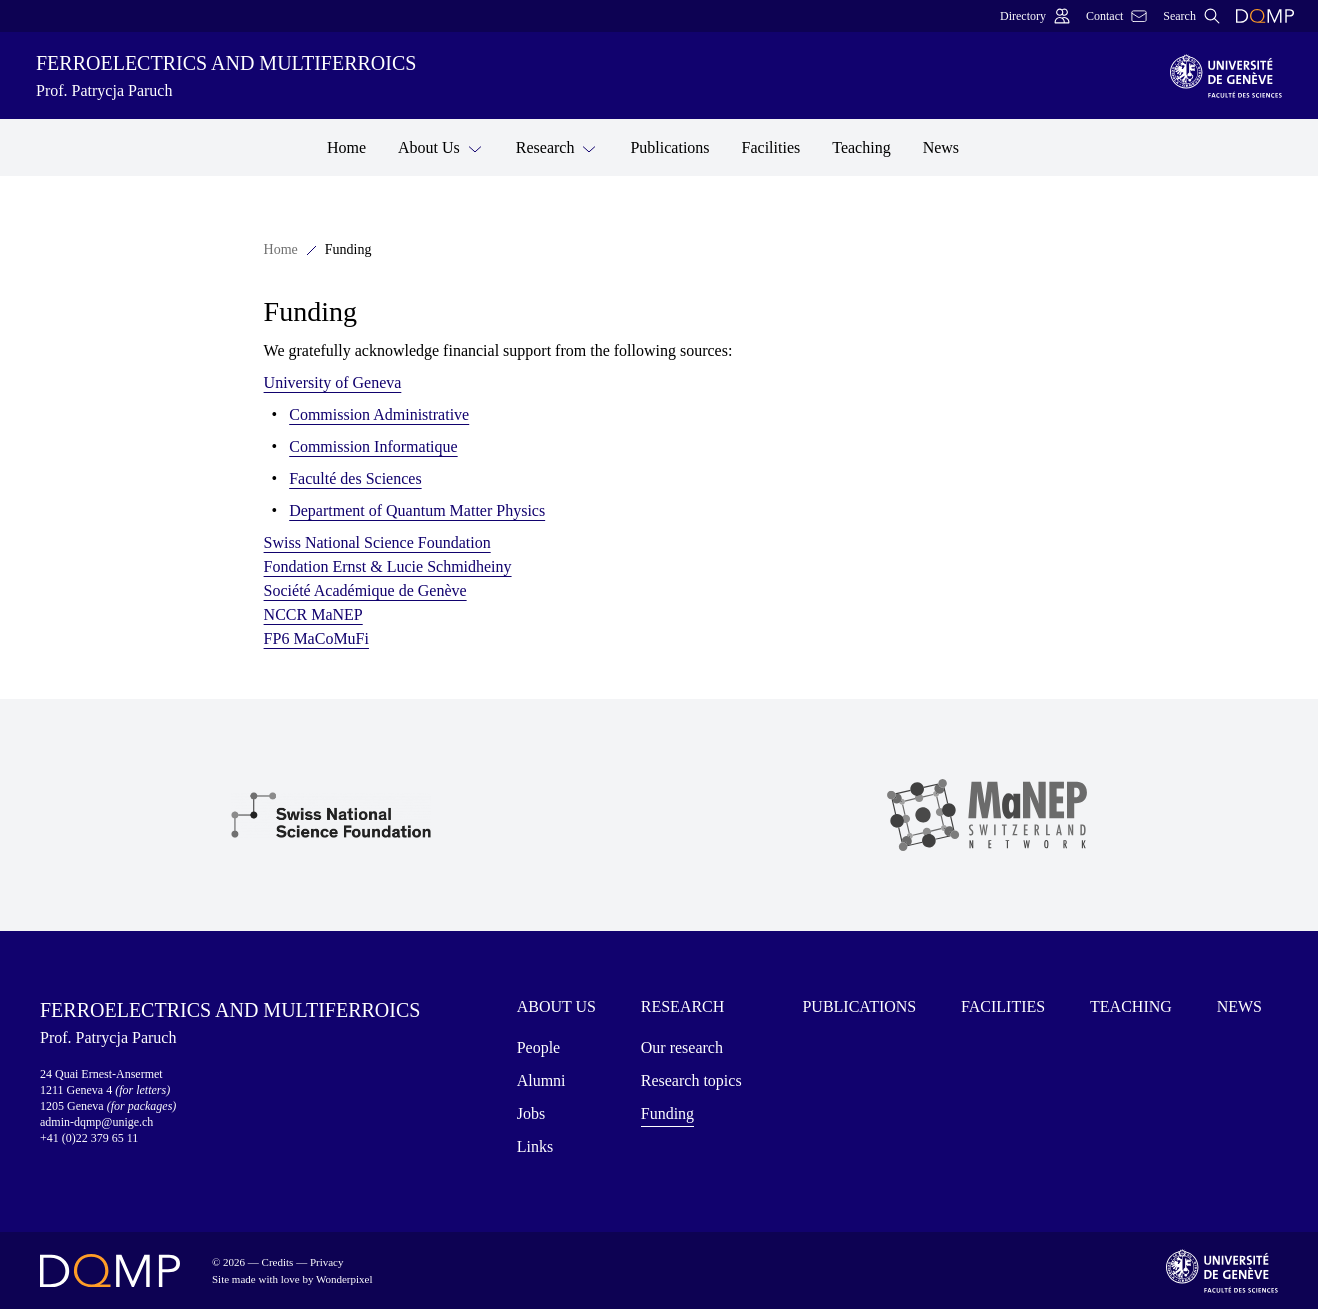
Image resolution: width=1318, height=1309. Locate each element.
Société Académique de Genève (365, 590)
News (941, 147)
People (539, 1047)
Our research (682, 1047)
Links (535, 1146)
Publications (669, 147)
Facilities (771, 147)
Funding (667, 1113)
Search (1191, 16)
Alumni (541, 1080)
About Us (441, 146)
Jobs (531, 1113)
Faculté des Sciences (355, 478)
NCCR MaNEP (313, 614)
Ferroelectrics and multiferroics (591, 77)
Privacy (327, 1262)
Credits (278, 1262)
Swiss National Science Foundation (377, 542)
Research (557, 146)
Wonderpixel (344, 1279)
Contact (1116, 16)
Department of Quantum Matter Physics (417, 510)
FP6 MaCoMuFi (316, 638)
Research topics (691, 1080)
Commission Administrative (379, 414)
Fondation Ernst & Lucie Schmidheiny (388, 566)
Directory (1035, 16)
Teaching (861, 147)
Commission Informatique (373, 446)
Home (346, 147)
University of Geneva (333, 382)
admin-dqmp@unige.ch (96, 1122)
